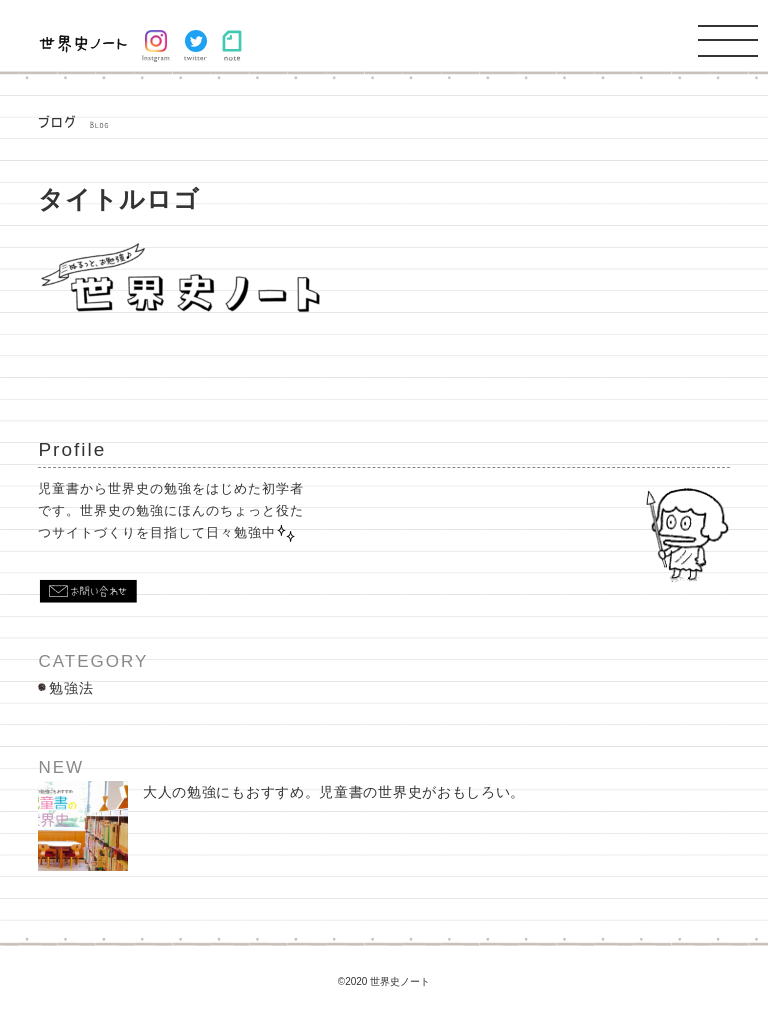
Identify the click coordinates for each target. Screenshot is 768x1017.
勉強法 (71, 688)
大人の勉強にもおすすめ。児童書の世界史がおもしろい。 (281, 826)
